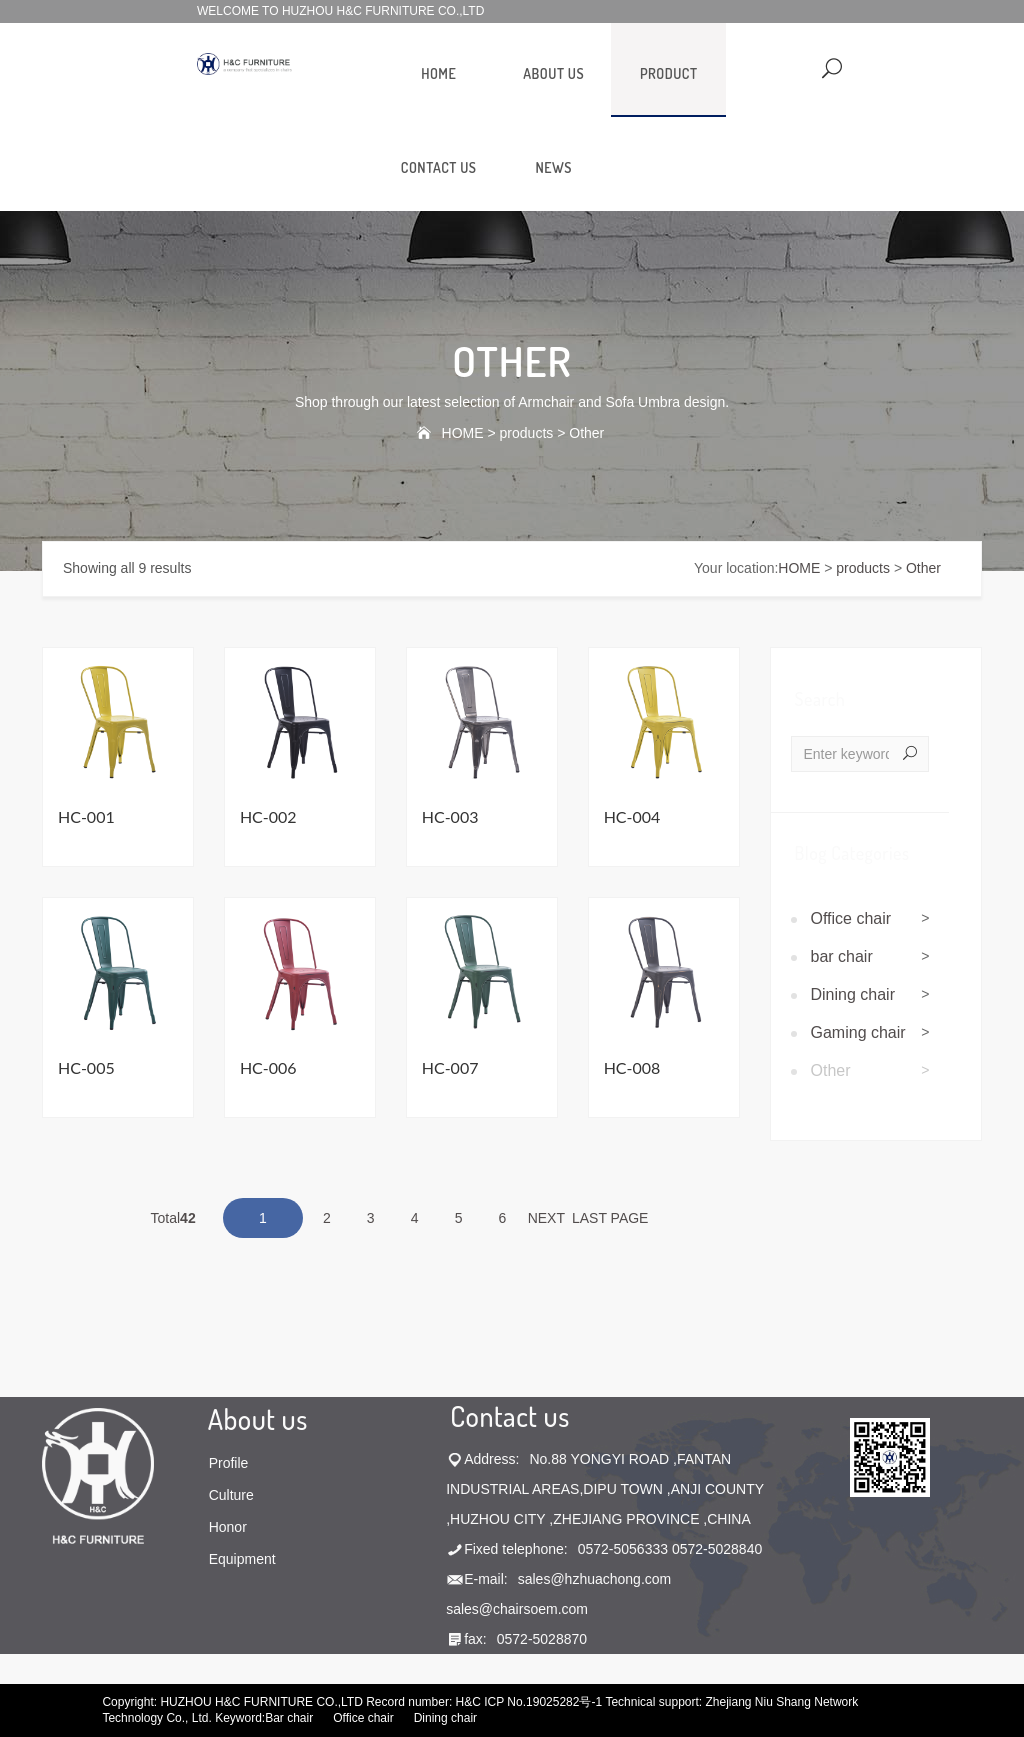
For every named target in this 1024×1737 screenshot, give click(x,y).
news (553, 167)
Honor (228, 1527)
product (669, 73)
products (527, 433)
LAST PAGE (610, 1218)
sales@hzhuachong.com (595, 1579)
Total (171, 1218)
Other (586, 433)
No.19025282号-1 (554, 1702)
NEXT (546, 1218)
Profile (229, 1463)
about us (553, 73)
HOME (438, 73)
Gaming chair (858, 1032)
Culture (231, 1495)
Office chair (851, 918)
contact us (439, 167)
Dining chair (853, 994)
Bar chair (289, 1718)
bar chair (842, 956)
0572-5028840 (717, 1549)
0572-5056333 (623, 1549)
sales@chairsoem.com (517, 1609)
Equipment (242, 1559)
